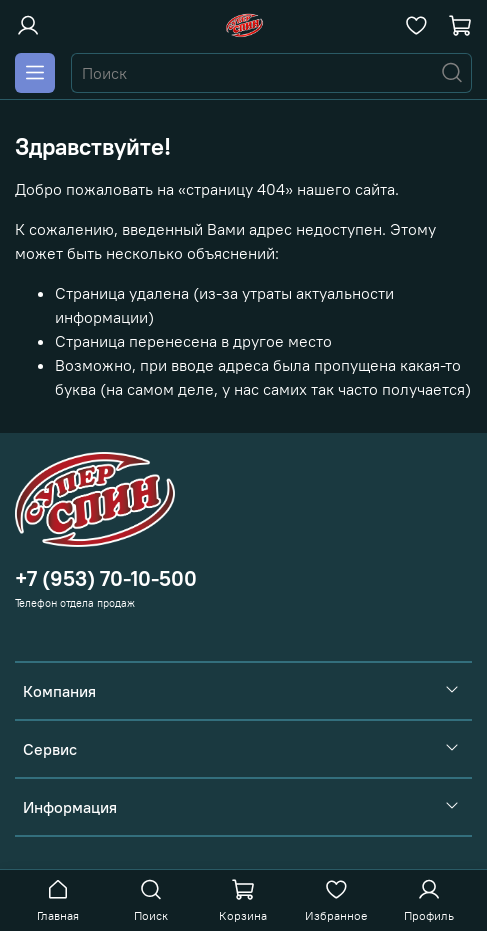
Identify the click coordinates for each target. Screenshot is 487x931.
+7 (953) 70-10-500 (106, 578)
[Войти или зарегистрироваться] (28, 26)
